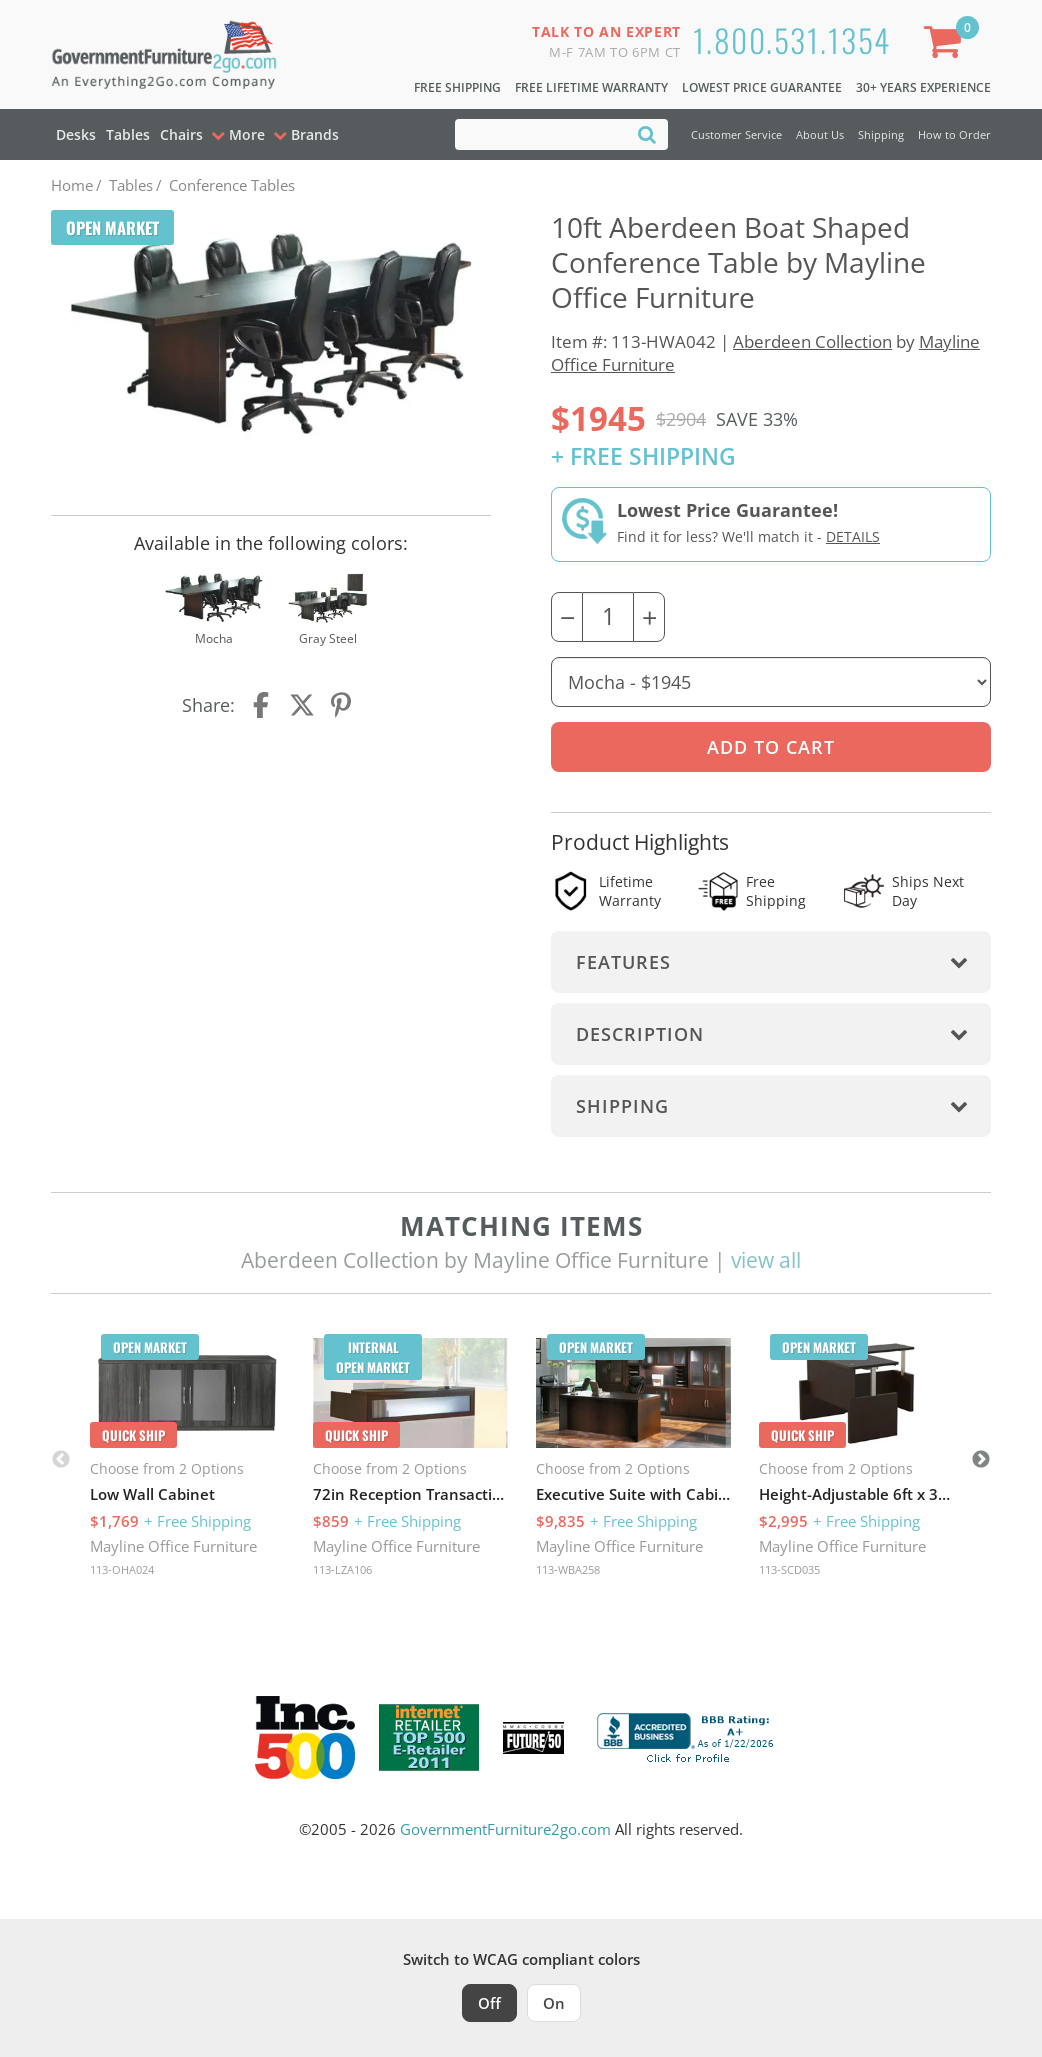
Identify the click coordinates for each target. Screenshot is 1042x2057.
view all (766, 1260)
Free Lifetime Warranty (591, 87)
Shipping (881, 134)
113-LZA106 (342, 1569)
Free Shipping (457, 87)
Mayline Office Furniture (173, 1546)
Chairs (181, 134)
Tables (128, 134)
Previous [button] (61, 1460)
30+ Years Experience (923, 87)
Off (489, 2003)
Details (853, 536)
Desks (76, 134)
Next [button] (981, 1460)
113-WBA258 (568, 1569)
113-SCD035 (789, 1569)
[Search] (647, 133)
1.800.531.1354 (792, 39)
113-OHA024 (122, 1569)
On (554, 2003)
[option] (187, 1460)
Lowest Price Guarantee (762, 87)
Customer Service (736, 134)
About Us (820, 134)
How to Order (954, 134)
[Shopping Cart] (947, 45)
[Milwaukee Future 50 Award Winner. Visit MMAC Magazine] (533, 1738)
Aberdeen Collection (812, 341)
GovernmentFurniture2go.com (505, 1829)
